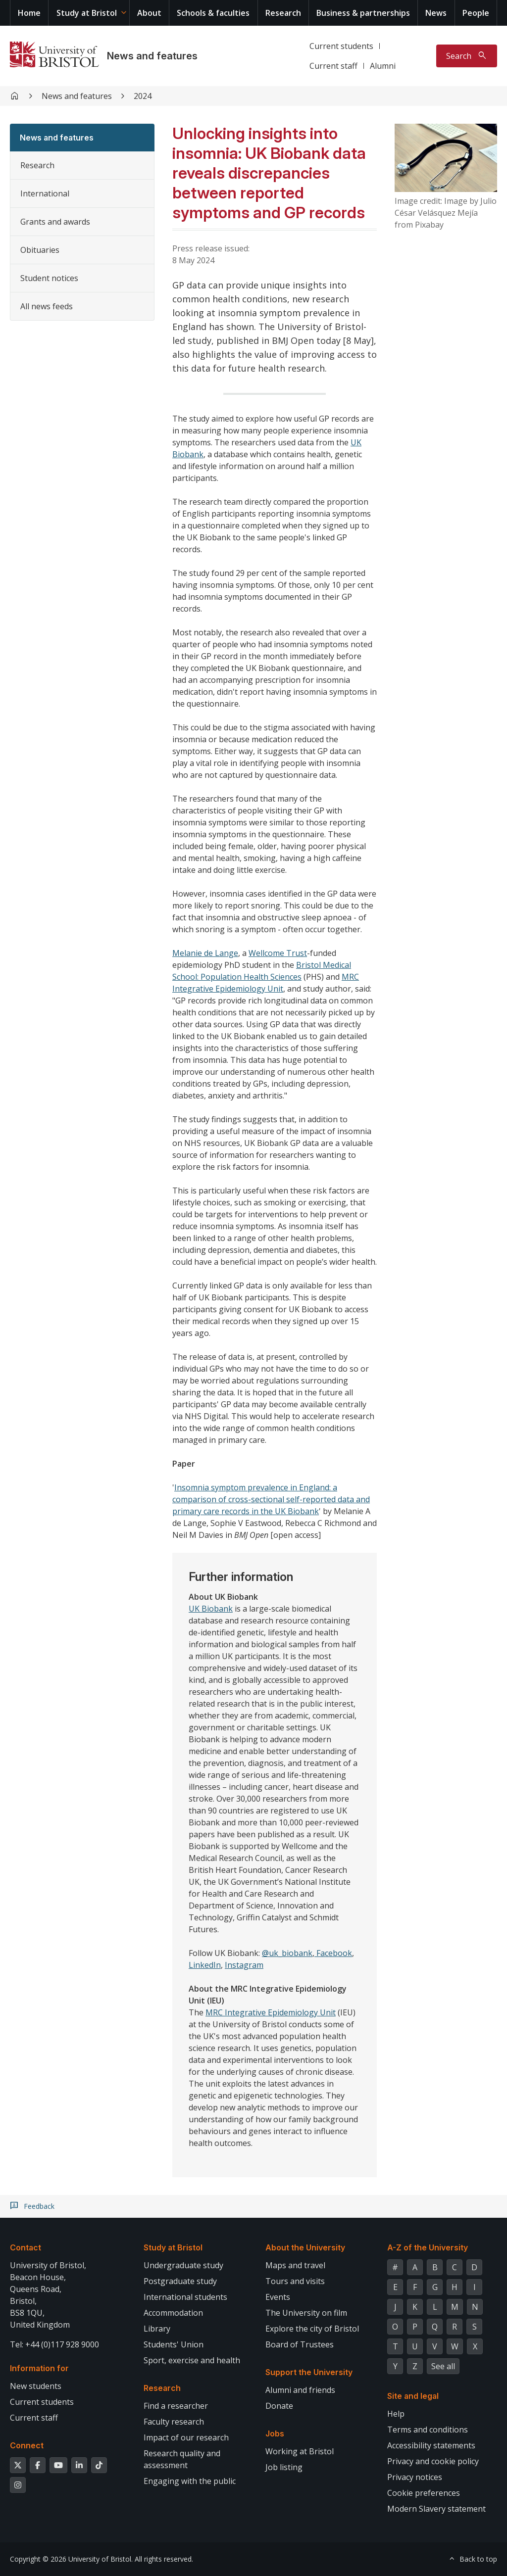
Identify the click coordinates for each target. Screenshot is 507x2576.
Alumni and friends (300, 2390)
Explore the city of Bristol (312, 2328)
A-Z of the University (427, 2247)
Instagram (244, 1964)
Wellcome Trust (278, 953)
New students (35, 2386)
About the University (305, 2247)
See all (443, 2366)
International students (185, 2296)
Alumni (383, 65)
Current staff (333, 65)
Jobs (274, 2433)
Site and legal (413, 2396)
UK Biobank (211, 1608)
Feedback (39, 2206)
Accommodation (173, 2312)
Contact (25, 2247)
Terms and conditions (427, 2429)
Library (157, 2328)
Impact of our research (186, 2437)
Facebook (333, 1953)
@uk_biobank (287, 1953)
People (475, 12)
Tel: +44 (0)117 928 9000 (54, 2344)
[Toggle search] (466, 56)
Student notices (49, 278)
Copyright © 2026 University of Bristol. (71, 2559)
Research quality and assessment (182, 2459)
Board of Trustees (299, 2344)
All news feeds (46, 306)
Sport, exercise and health (192, 2360)
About (149, 12)
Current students (341, 46)
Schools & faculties (213, 12)
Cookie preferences (423, 2492)
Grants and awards (55, 221)
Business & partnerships (363, 12)
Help (396, 2413)
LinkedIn (205, 1964)
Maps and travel (295, 2265)
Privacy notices (414, 2477)
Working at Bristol (299, 2451)
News (436, 12)
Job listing (284, 2467)
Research (283, 12)
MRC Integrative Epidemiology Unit (270, 2012)
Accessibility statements (431, 2445)
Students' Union (173, 2344)
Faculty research (174, 2421)
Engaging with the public (190, 2481)
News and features (152, 56)
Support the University (309, 2372)
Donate (279, 2405)
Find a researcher (176, 2405)
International (44, 193)
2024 (143, 96)
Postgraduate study (180, 2281)
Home (29, 12)
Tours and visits (295, 2281)
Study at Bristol (86, 12)
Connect (27, 2445)
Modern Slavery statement (436, 2508)
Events (277, 2296)
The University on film (306, 2312)
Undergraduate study (183, 2265)
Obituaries (39, 249)
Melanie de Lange (205, 953)
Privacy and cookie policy (433, 2461)
